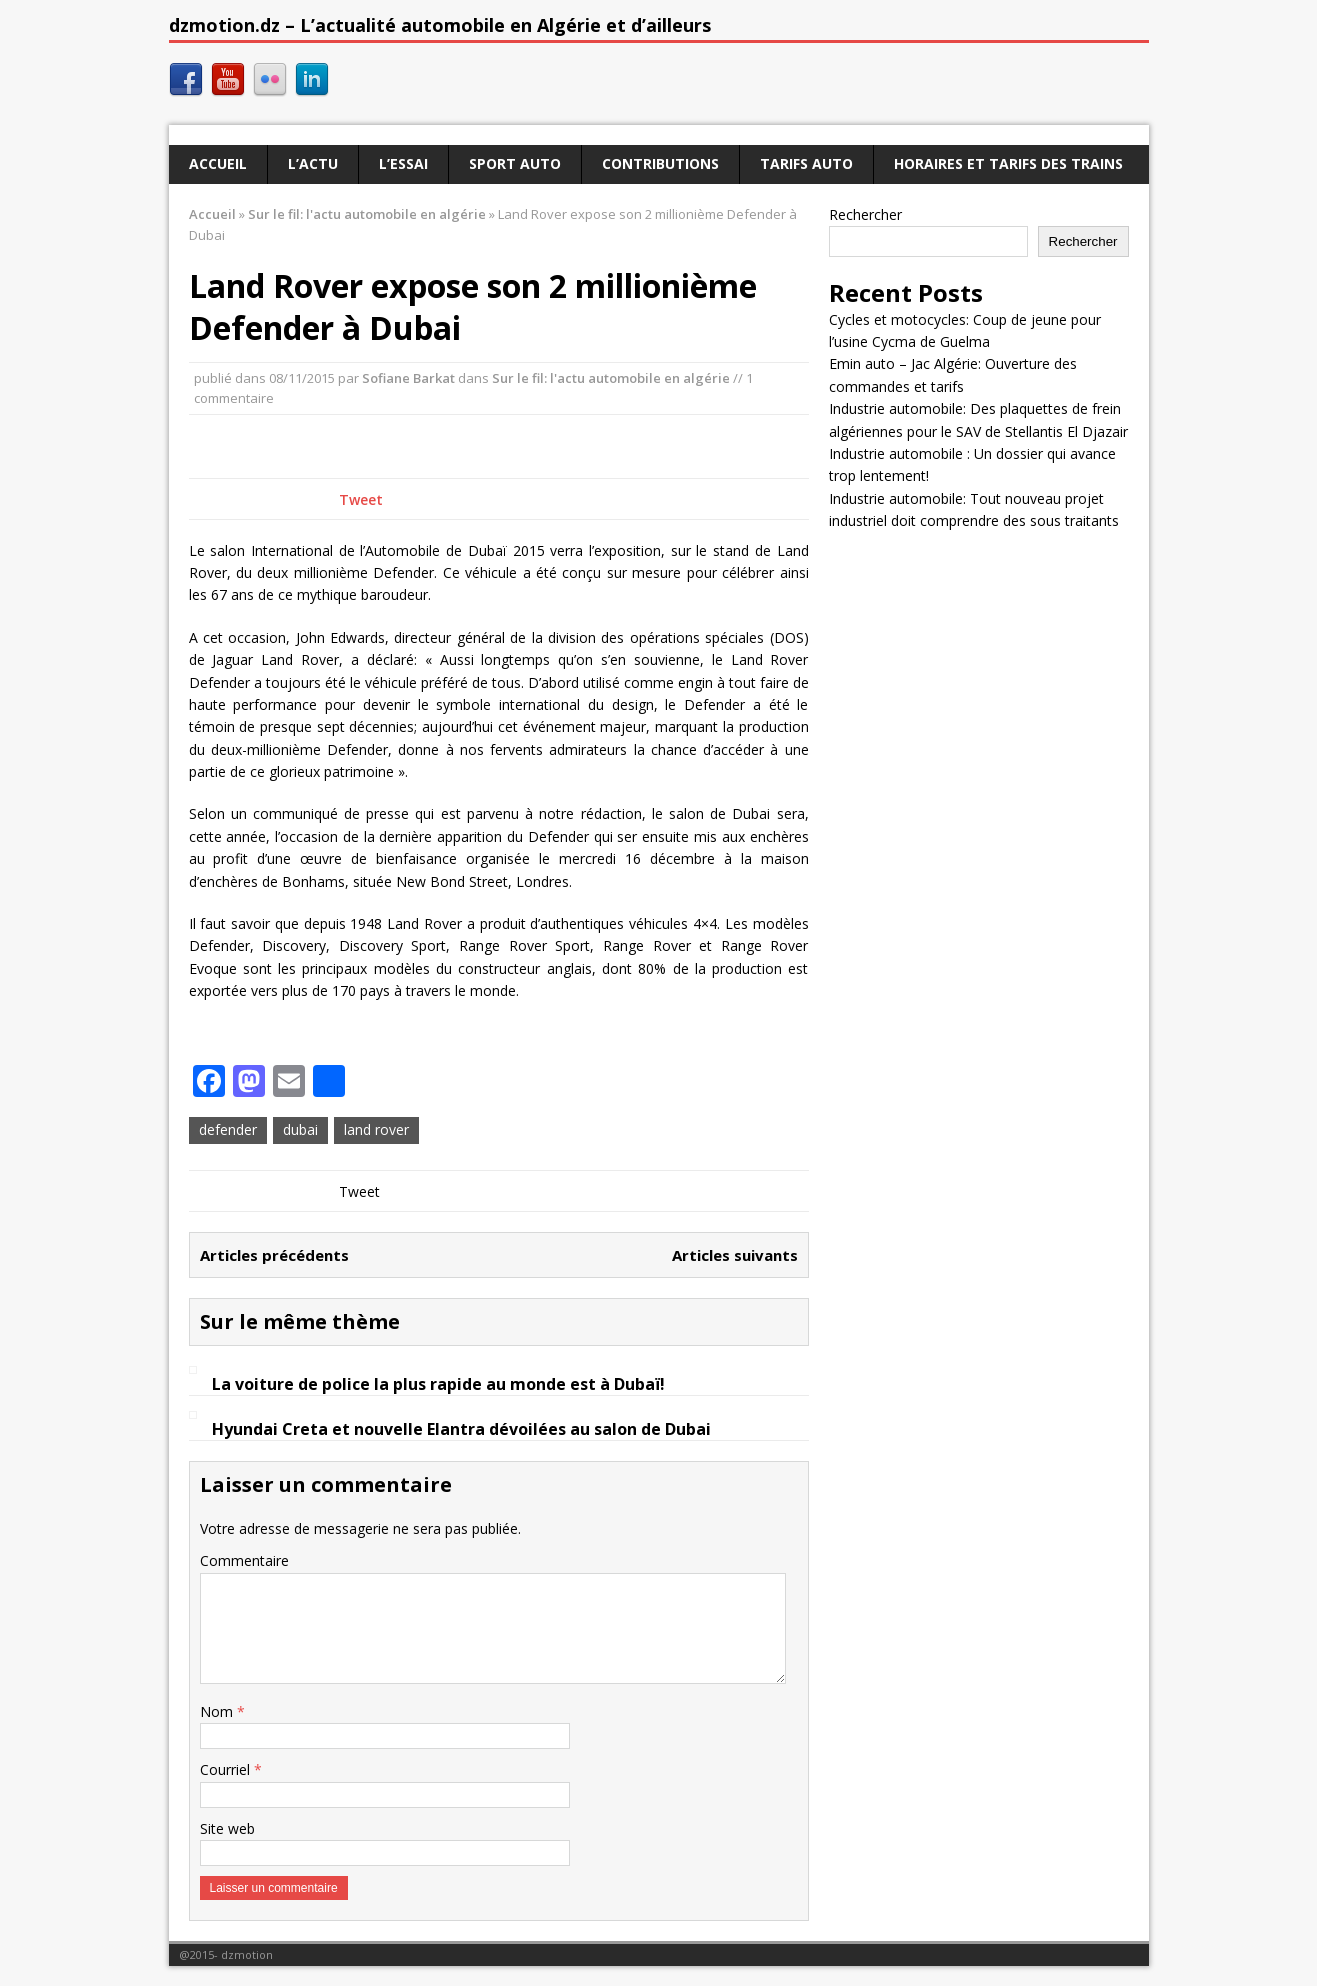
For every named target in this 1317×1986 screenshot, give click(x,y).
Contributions (660, 163)
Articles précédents (274, 1255)
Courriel (227, 1769)
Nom (218, 1711)
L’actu (313, 163)
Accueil (218, 163)
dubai (300, 1129)
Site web (227, 1828)
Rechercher (865, 214)
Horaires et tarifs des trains (1008, 163)
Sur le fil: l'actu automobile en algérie (611, 378)
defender (228, 1129)
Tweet (361, 499)
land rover (376, 1129)
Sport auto (515, 163)
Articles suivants (735, 1255)
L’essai (403, 163)
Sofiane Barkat (408, 378)
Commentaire (244, 1560)
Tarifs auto (806, 163)
